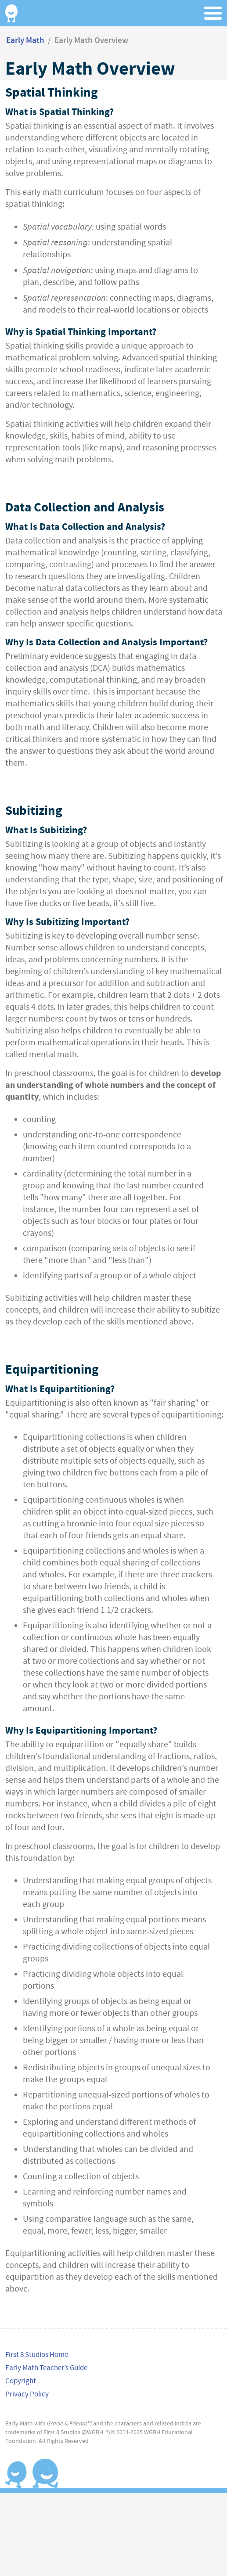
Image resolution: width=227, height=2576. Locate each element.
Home (11, 13)
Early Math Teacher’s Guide (46, 2368)
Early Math (25, 40)
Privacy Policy (27, 2394)
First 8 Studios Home (36, 2355)
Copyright (20, 2381)
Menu (214, 13)
